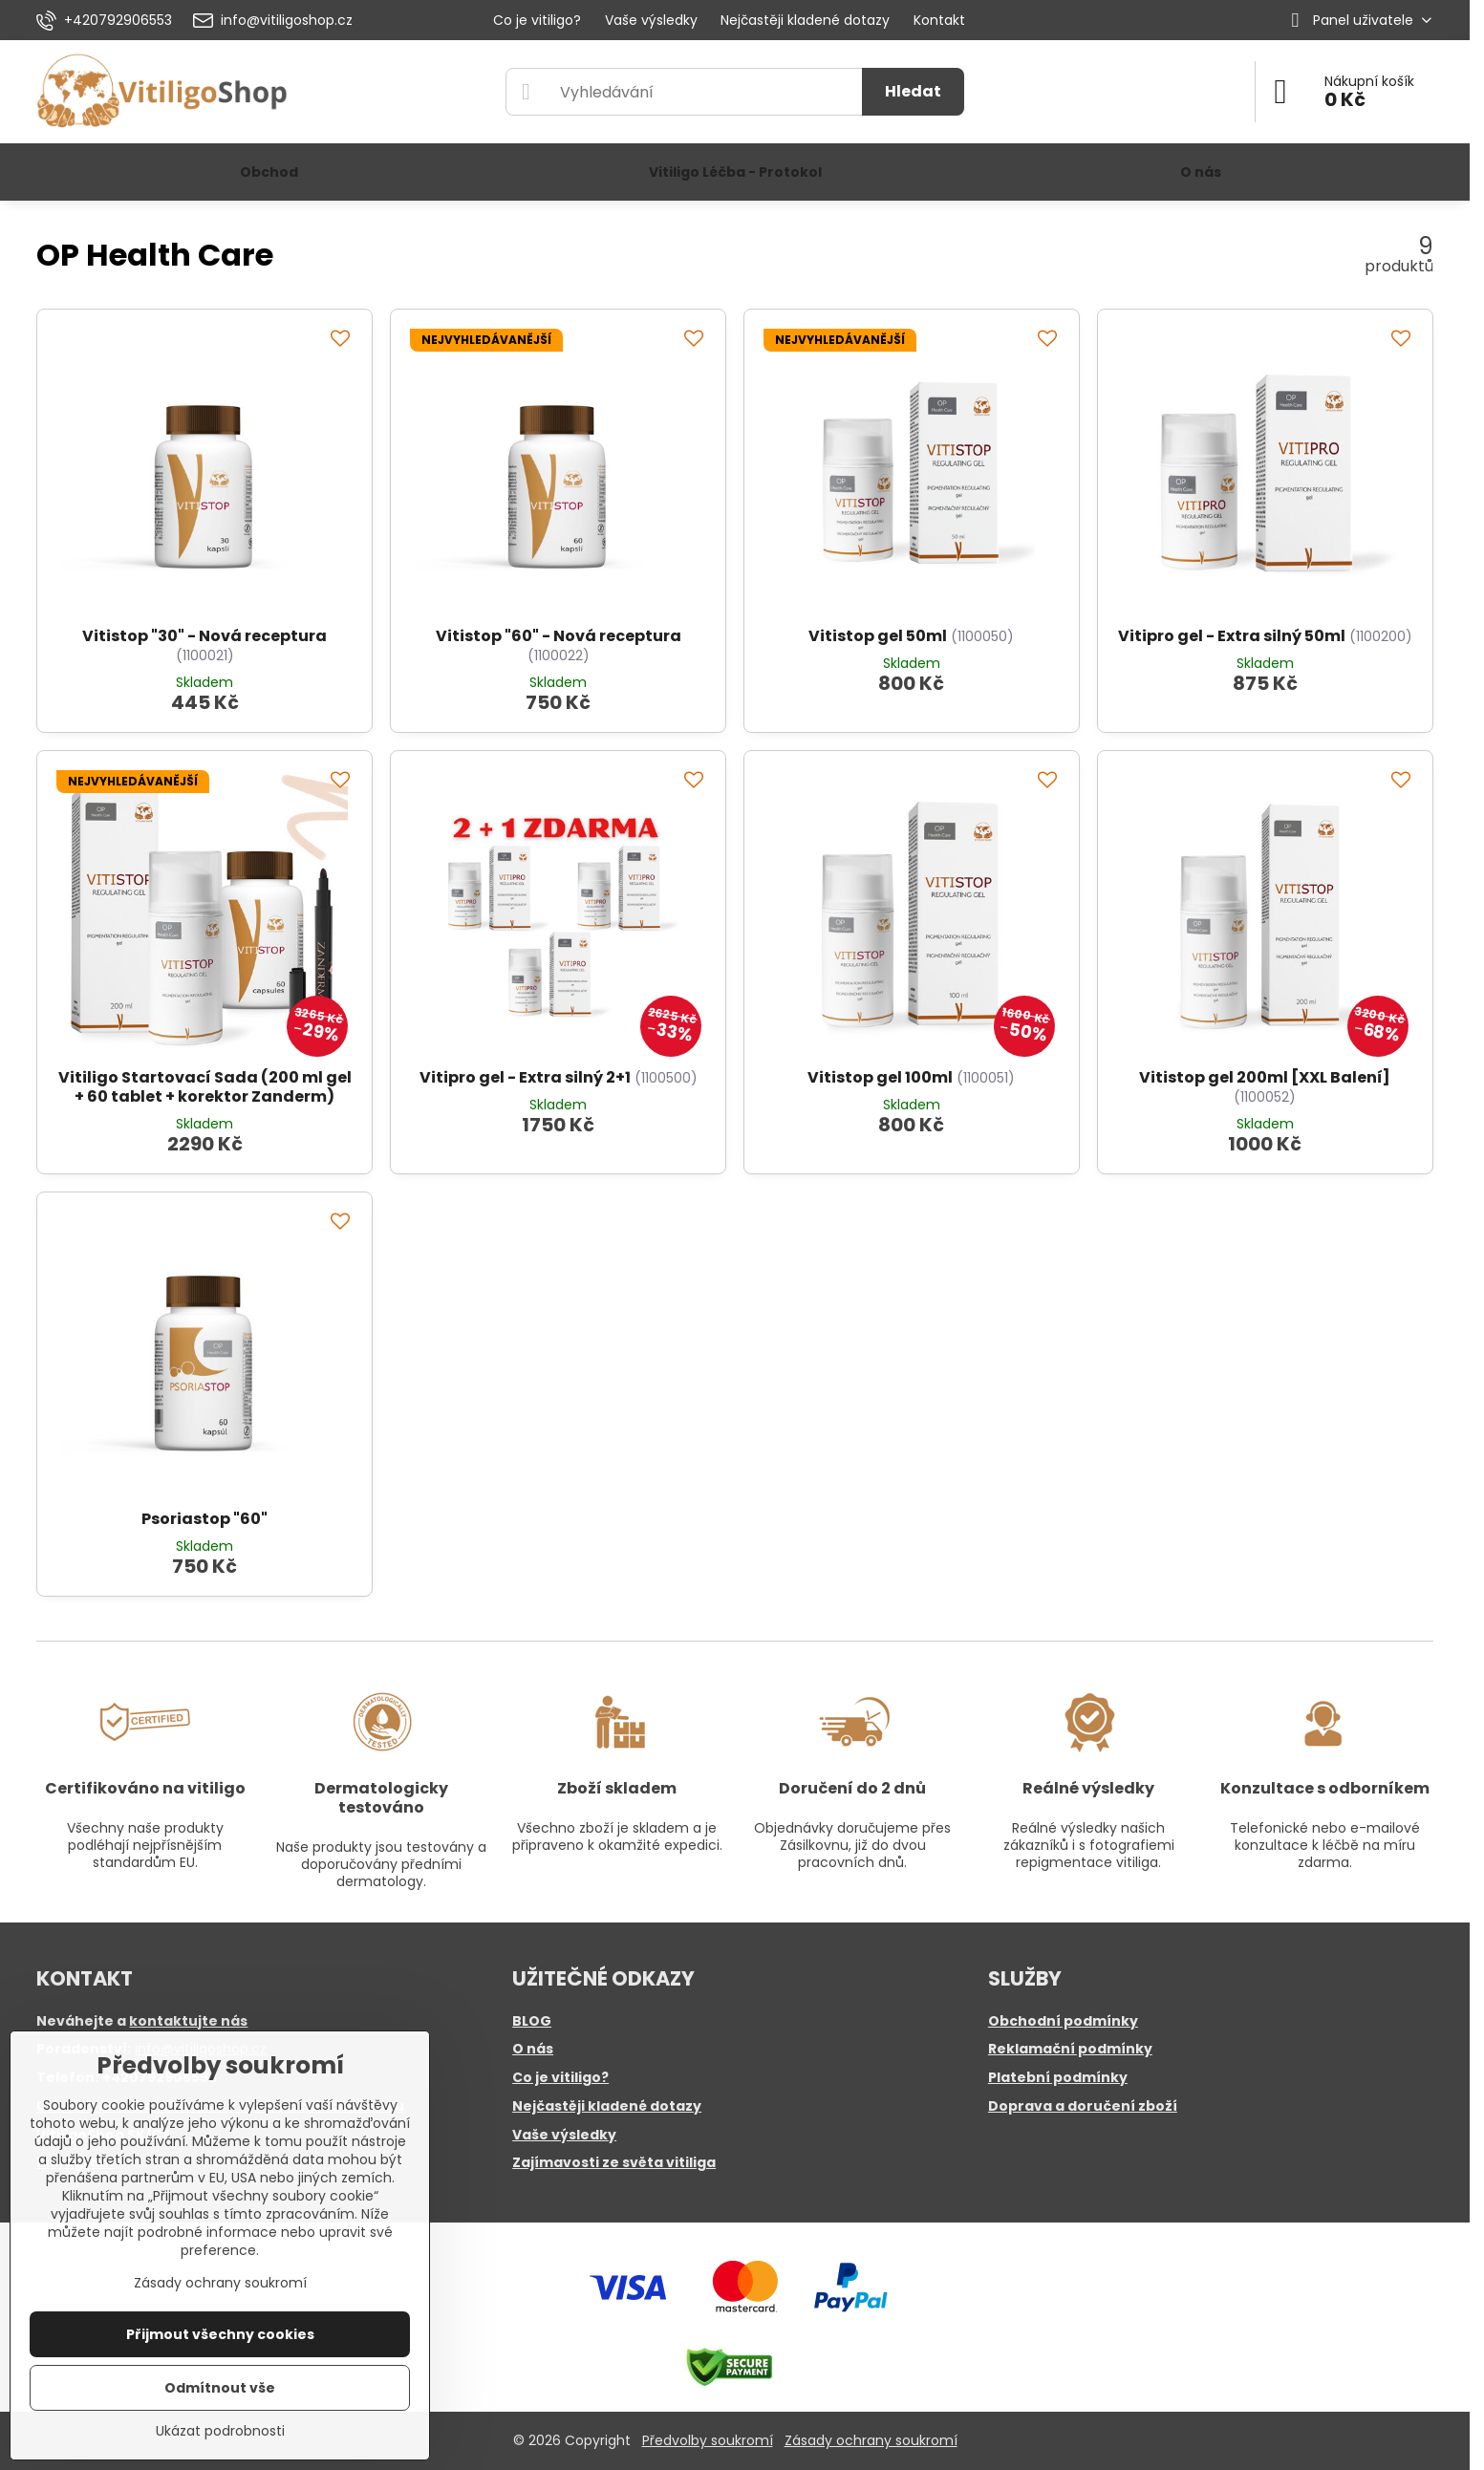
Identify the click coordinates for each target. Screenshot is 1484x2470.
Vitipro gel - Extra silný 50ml (1231, 636)
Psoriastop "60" (204, 1519)
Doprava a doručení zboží (1082, 2106)
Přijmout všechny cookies (220, 2334)
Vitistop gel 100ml (880, 1077)
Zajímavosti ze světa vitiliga (614, 2162)
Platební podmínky (1058, 2077)
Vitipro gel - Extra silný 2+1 (525, 1077)
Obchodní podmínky (1063, 2020)
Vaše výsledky (564, 2134)
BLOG (531, 2020)
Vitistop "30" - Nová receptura (204, 636)
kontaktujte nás (188, 2020)
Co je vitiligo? (560, 2077)
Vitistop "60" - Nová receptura (558, 636)
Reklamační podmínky (1070, 2048)
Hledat (913, 91)
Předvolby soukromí (707, 2440)
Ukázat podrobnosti (220, 2431)
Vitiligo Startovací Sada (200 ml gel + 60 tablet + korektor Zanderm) (205, 1086)
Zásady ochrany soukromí (871, 2440)
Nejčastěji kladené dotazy (606, 2106)
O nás (532, 2048)
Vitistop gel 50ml (877, 636)
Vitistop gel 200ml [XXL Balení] (1264, 1077)
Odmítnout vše (219, 2387)
